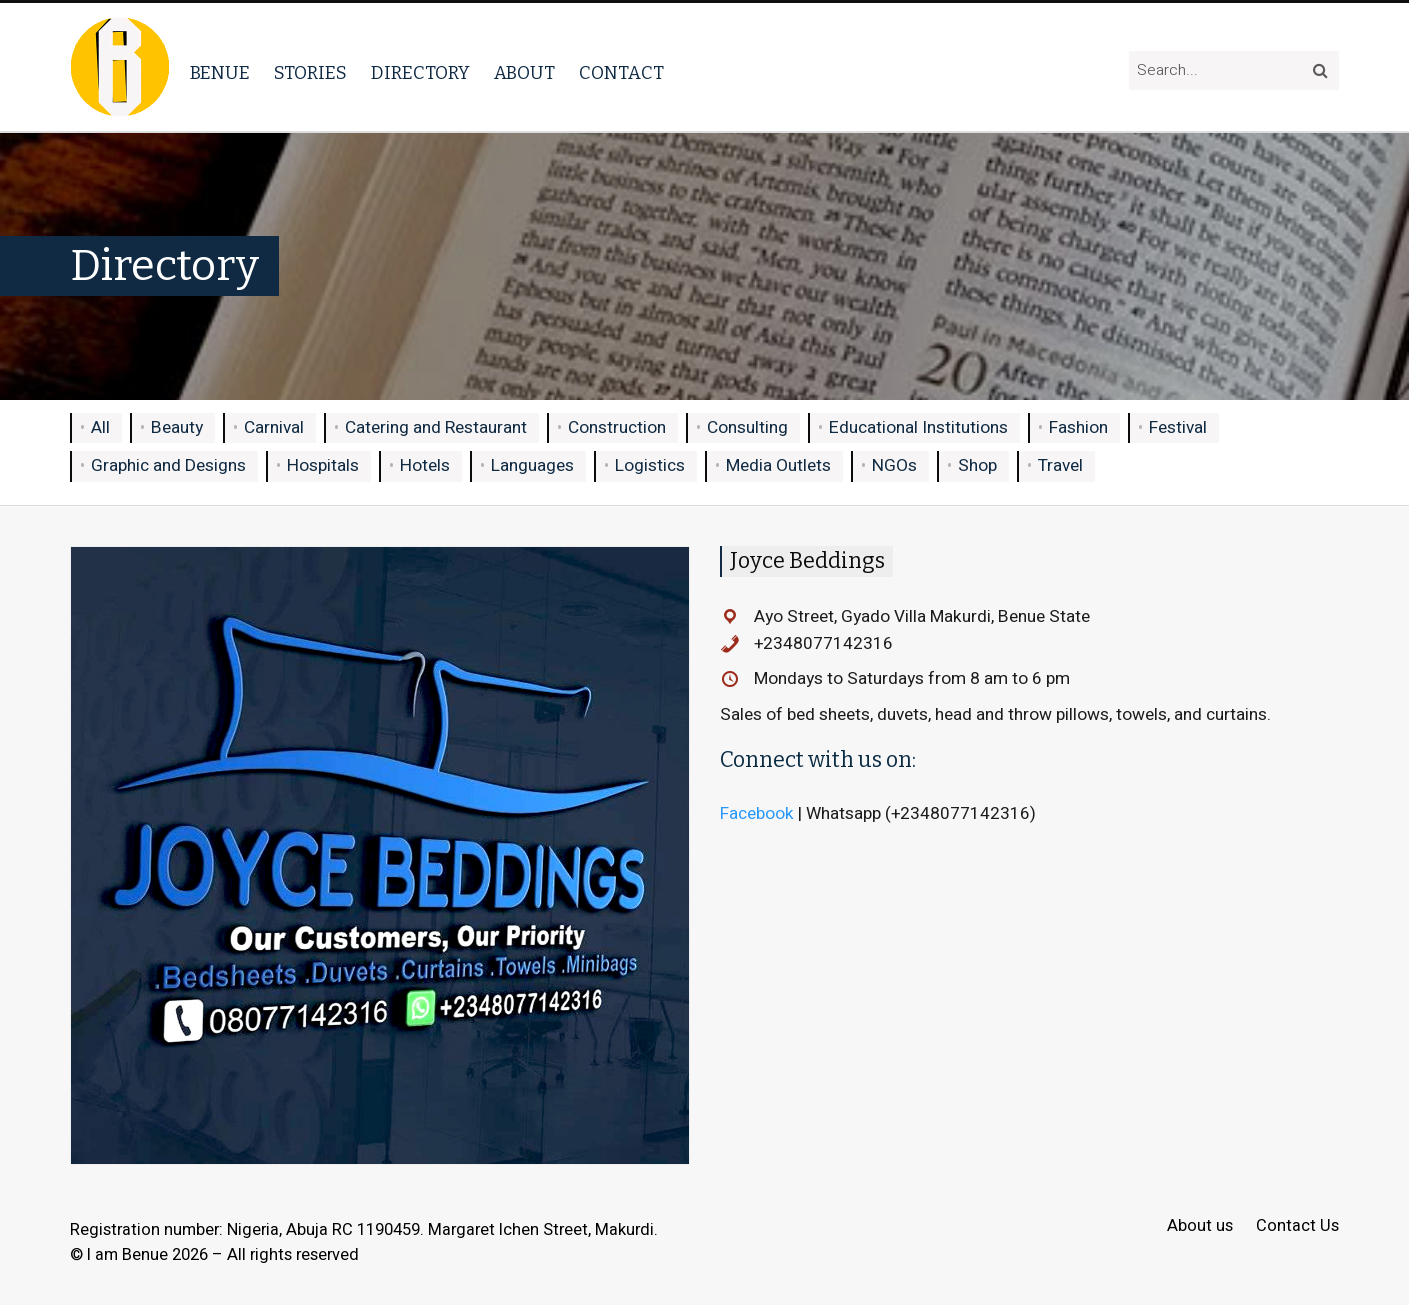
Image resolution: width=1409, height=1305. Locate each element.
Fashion (1078, 427)
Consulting (747, 427)
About (524, 73)
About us (1200, 1226)
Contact (621, 73)
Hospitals (323, 465)
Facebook (757, 813)
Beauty (177, 427)
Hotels (425, 465)
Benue (220, 73)
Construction (617, 427)
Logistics (650, 465)
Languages (532, 465)
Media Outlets (778, 465)
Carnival (274, 427)
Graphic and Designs (168, 465)
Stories (310, 73)
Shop (977, 465)
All (100, 427)
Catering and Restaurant (436, 427)
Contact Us (1297, 1226)
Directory (420, 73)
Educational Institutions (918, 427)
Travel (1060, 465)
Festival (1178, 427)
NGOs (894, 465)
